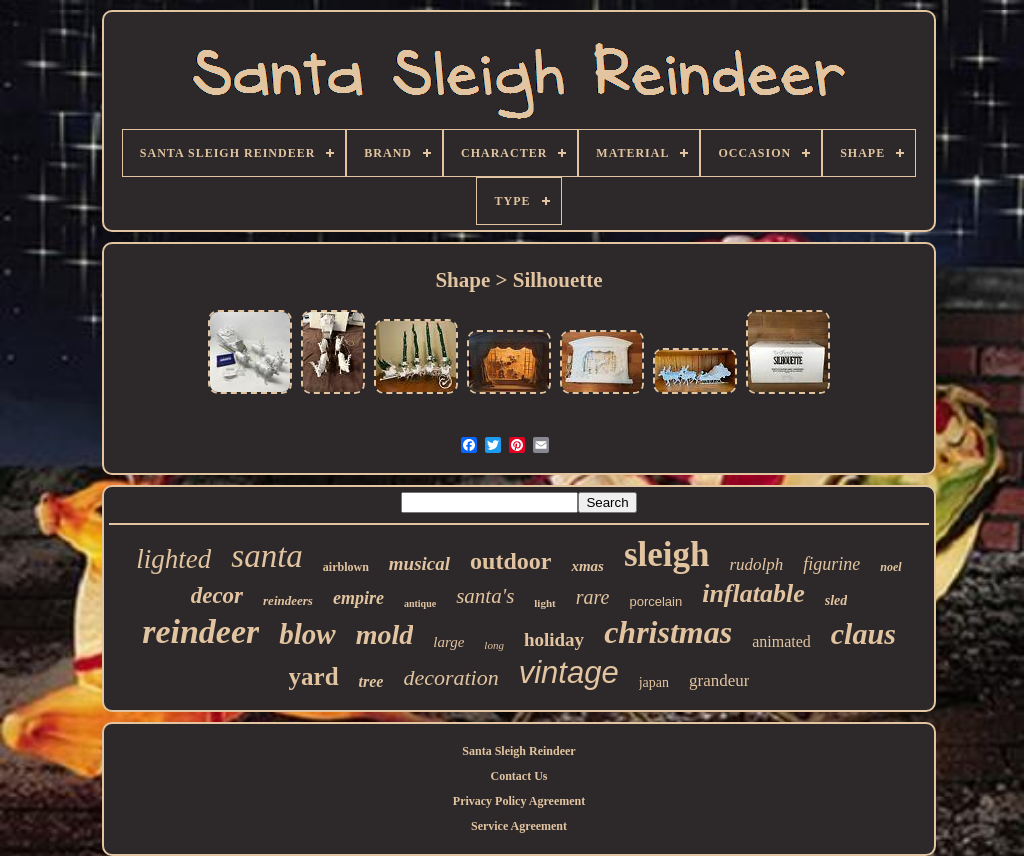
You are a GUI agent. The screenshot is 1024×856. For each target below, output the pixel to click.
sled (836, 600)
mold (385, 634)
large (448, 642)
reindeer (200, 631)
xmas (587, 566)
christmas (668, 632)
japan (654, 682)
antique (420, 603)
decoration (450, 677)
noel (890, 567)
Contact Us (519, 776)
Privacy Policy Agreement (519, 801)
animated (781, 641)
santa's (485, 596)
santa (267, 556)
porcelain (655, 601)
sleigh (667, 554)
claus (863, 633)
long (494, 645)
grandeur (719, 680)
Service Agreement (519, 826)
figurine (831, 564)
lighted (173, 559)
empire (358, 598)
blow (307, 634)
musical (419, 563)
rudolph (757, 564)
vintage (569, 672)
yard (314, 676)
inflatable (753, 593)
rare (593, 597)
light (544, 603)
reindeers (288, 600)
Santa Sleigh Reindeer (518, 751)
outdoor (510, 561)
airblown (346, 567)
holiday (554, 639)
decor (217, 595)
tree (371, 681)
